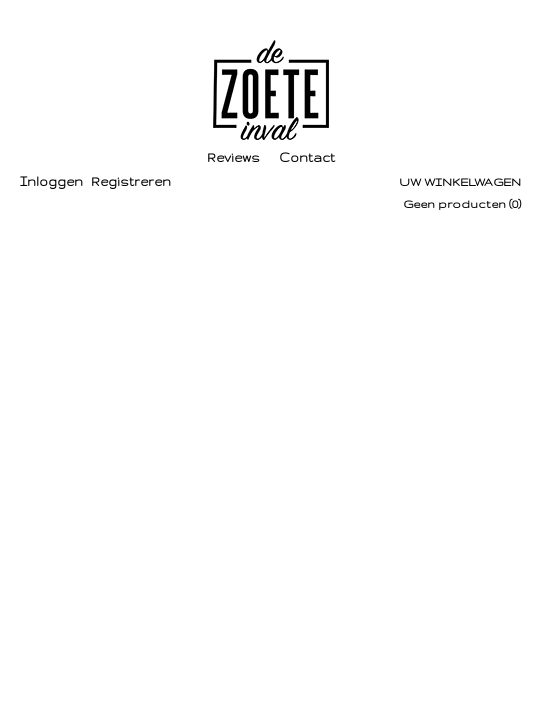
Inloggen (51, 181)
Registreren (131, 181)
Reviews (233, 157)
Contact (307, 157)
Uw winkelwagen (460, 182)
